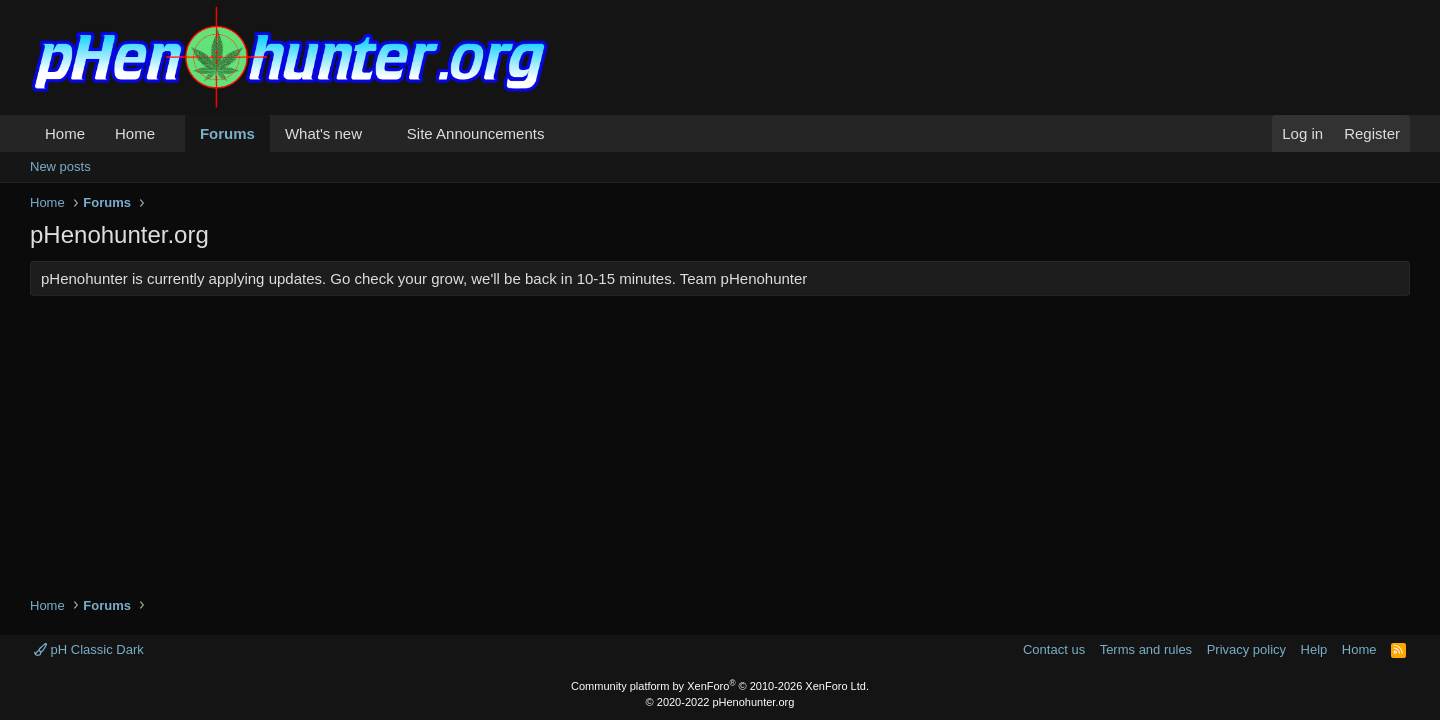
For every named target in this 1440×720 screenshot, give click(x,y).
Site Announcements (476, 133)
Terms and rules (1146, 649)
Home (65, 133)
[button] (171, 133)
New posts (60, 166)
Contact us (1054, 649)
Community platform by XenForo (720, 686)
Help (1314, 649)
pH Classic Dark (89, 649)
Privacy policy (1246, 649)
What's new (323, 133)
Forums (227, 133)
